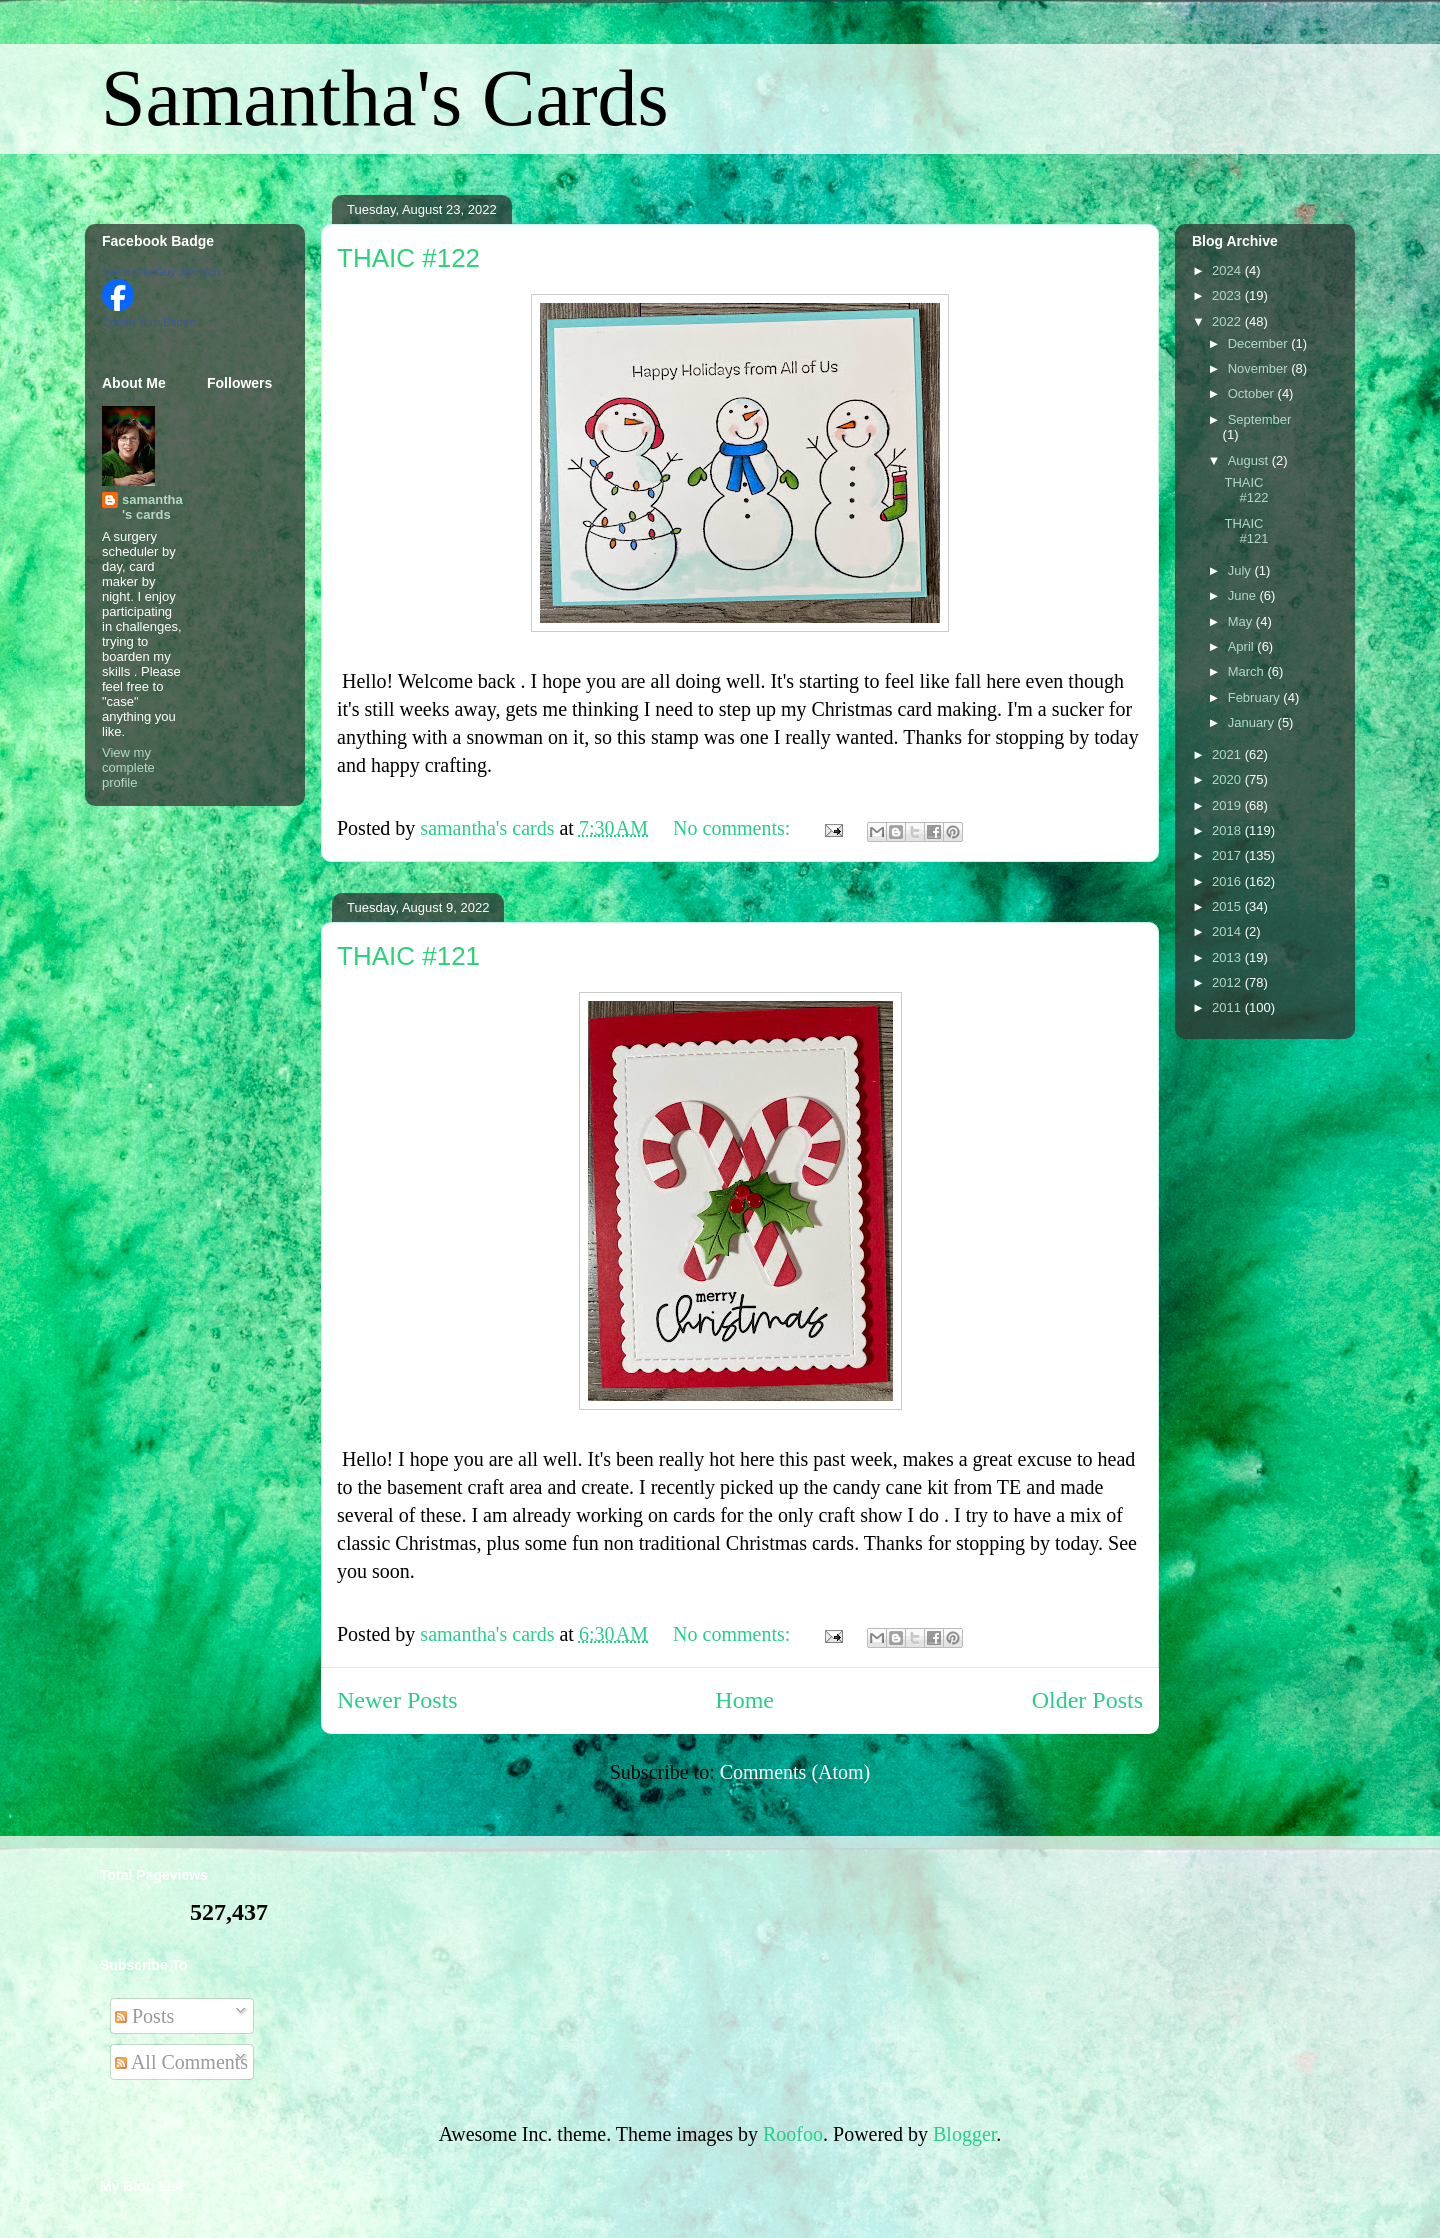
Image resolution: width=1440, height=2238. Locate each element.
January (1253, 722)
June (1244, 595)
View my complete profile (128, 767)
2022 (1228, 321)
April (1243, 646)
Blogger (964, 2134)
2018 (1228, 830)
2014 (1228, 931)
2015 (1228, 906)
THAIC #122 (408, 258)
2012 (1228, 982)
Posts (144, 2016)
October (1253, 393)
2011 (1228, 1007)
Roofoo (793, 2134)
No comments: (734, 828)
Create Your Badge (148, 322)
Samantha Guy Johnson (161, 272)
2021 (1228, 754)
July (1241, 570)
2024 (1228, 270)
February (1256, 697)
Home (744, 1700)
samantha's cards (152, 507)
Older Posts (1087, 1700)
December (1260, 343)
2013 (1228, 957)
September (1260, 419)
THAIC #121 (408, 956)
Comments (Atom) (795, 1772)
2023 (1228, 295)
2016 (1228, 881)
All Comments (181, 2062)
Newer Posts (397, 1700)
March (1248, 671)
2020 (1228, 779)
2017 (1228, 855)
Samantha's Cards (385, 98)
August (1250, 460)
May (1242, 621)
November (1260, 368)
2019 (1228, 805)
